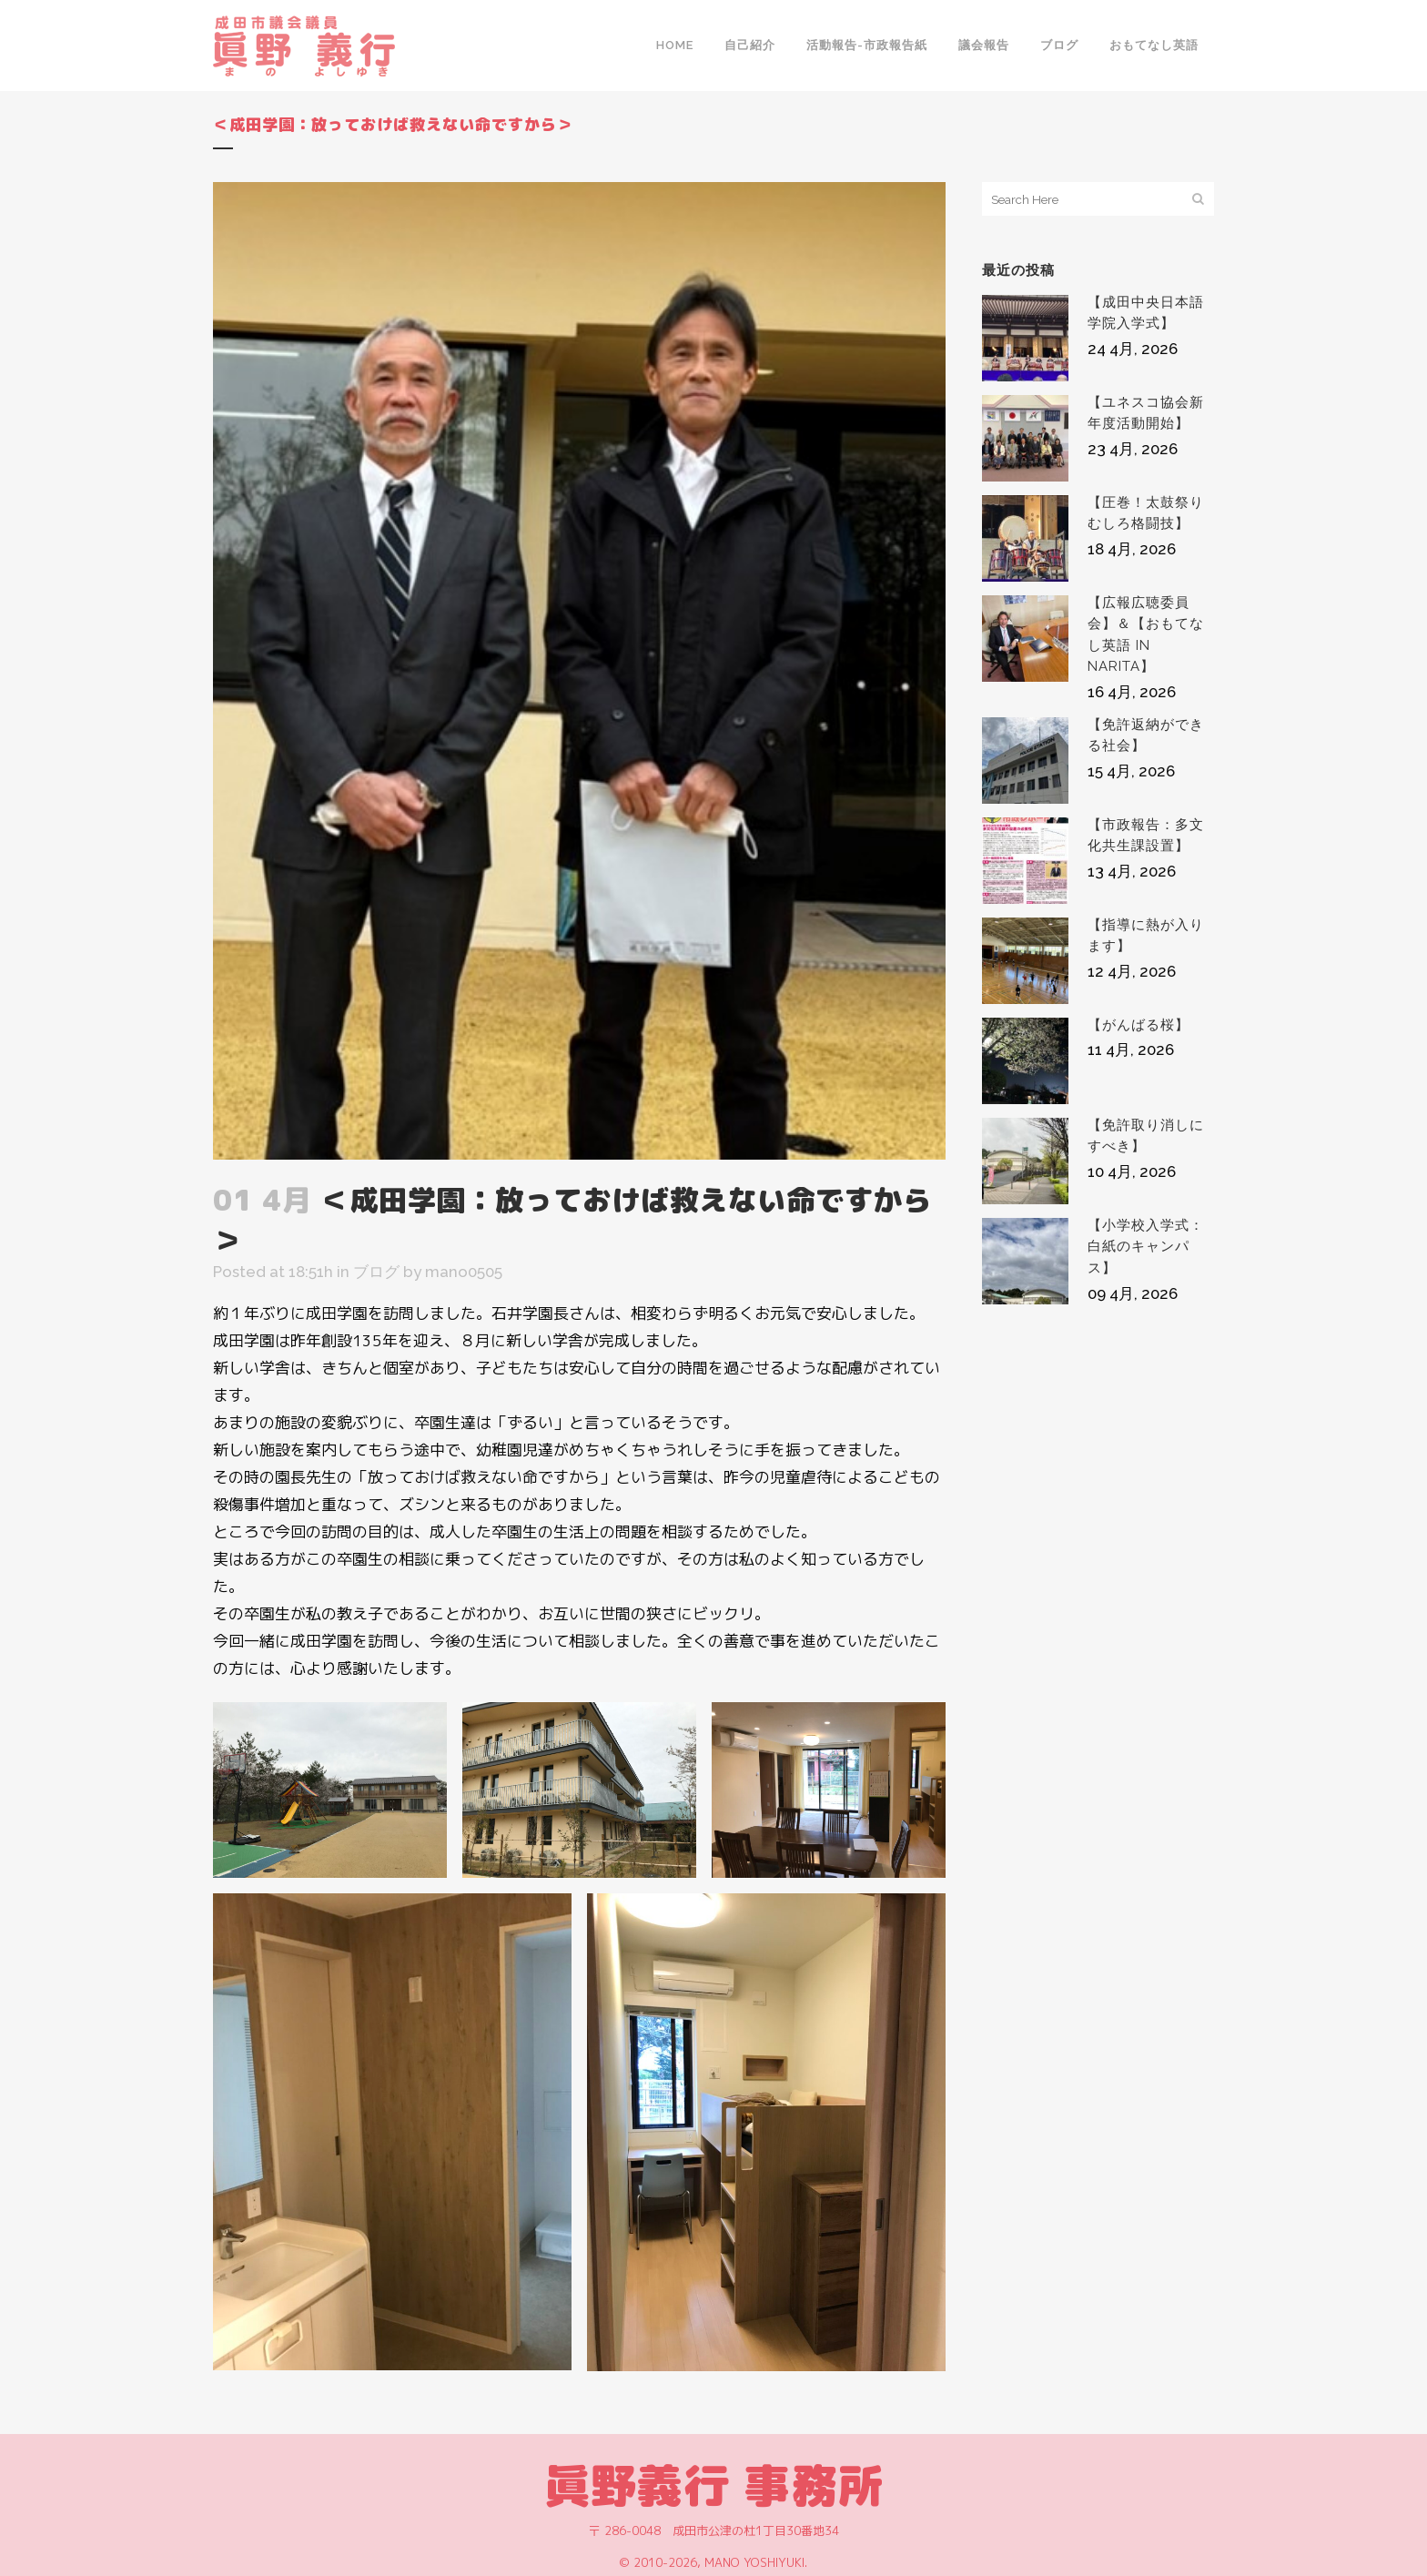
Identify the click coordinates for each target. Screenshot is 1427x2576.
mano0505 (463, 1272)
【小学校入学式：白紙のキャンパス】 (1146, 1246)
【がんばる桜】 (1138, 1025)
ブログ (376, 1272)
